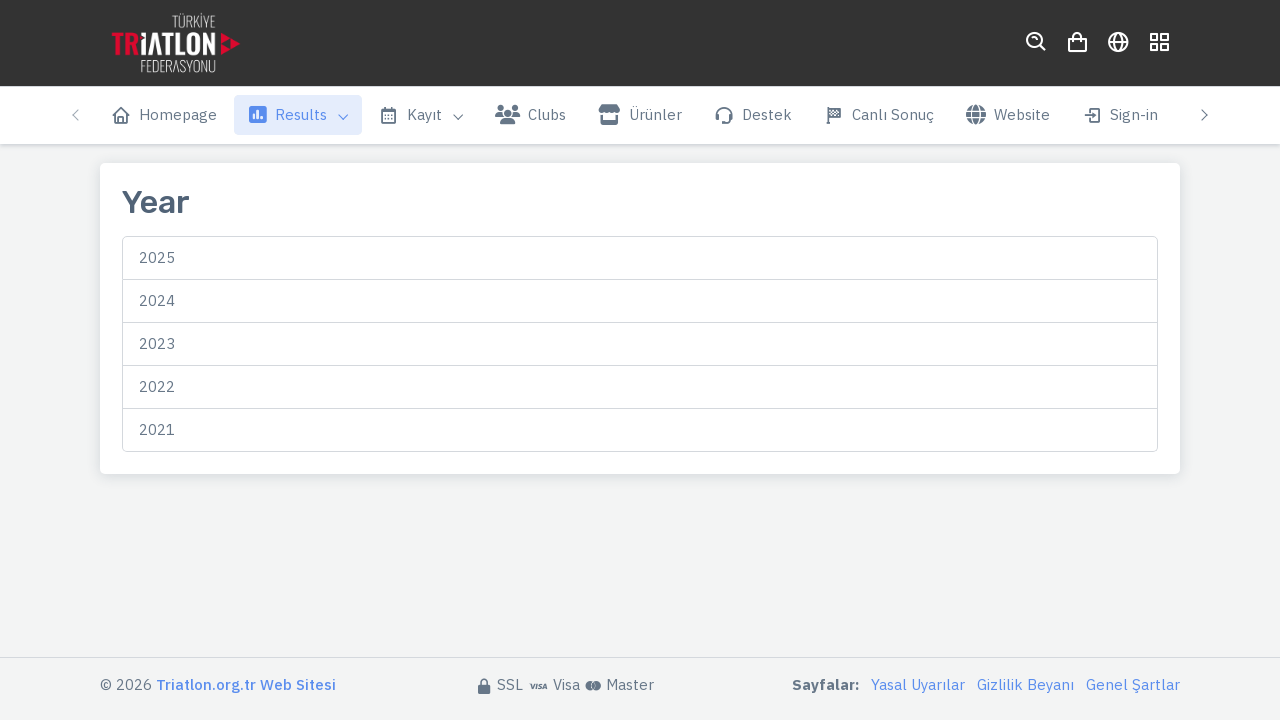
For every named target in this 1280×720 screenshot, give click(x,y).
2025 (157, 257)
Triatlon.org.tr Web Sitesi (246, 684)
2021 (157, 429)
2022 (157, 386)
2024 (157, 300)
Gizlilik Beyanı (1025, 684)
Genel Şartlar (1133, 684)
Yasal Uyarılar (918, 684)
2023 (157, 343)
